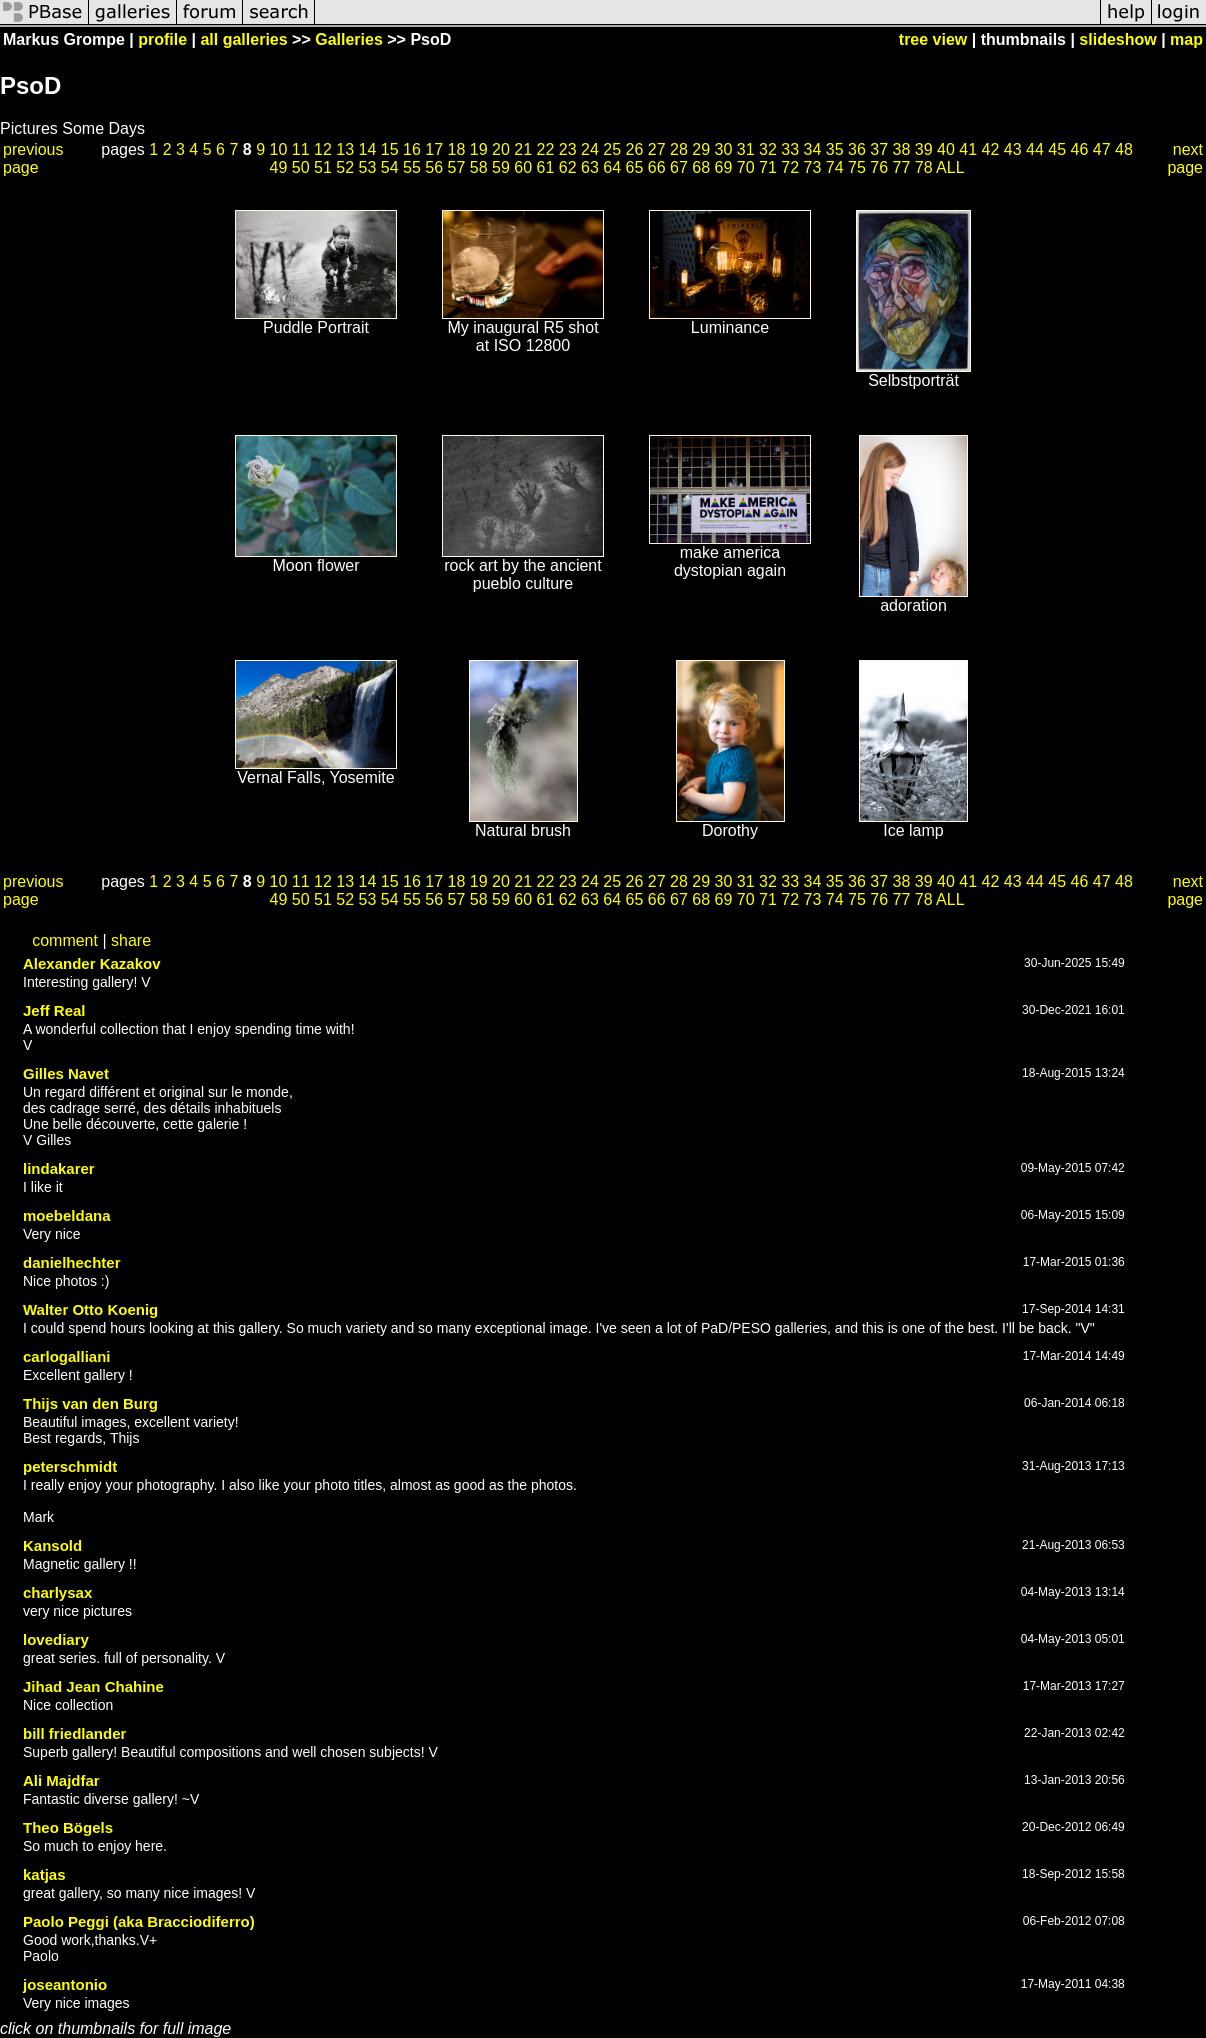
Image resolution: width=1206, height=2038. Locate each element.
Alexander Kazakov (92, 963)
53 (367, 167)
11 (301, 149)
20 (501, 149)
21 (523, 149)
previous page (33, 158)
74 (835, 167)
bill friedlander (74, 1733)
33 (790, 149)
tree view (933, 39)
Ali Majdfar (61, 1780)
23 (568, 149)
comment (65, 940)
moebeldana (67, 1215)
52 (345, 167)
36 (857, 149)
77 (901, 167)
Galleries (349, 39)
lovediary (56, 1639)
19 (479, 149)
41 (968, 149)
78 (924, 167)
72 (790, 167)
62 (568, 167)
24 (590, 149)
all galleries (243, 39)
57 (456, 167)
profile (162, 39)
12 (323, 149)
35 (835, 149)
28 (679, 149)
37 (879, 149)
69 (723, 167)
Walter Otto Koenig (90, 1309)
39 (924, 149)
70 (746, 167)
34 (813, 149)
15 (390, 149)
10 (279, 149)
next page (1185, 158)
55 (412, 167)
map (1186, 39)
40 (946, 149)
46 (1080, 149)
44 (1035, 149)
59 (501, 167)
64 (612, 167)
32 (768, 149)
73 (812, 167)
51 (323, 167)
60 (523, 167)
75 (857, 167)
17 (434, 149)
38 (902, 149)
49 (278, 167)
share (131, 940)
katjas (44, 1874)
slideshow (1117, 39)
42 (991, 149)
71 (768, 167)
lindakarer (59, 1168)
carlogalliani (67, 1356)
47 (1102, 149)
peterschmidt (70, 1466)
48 (1124, 149)
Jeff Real (54, 1010)
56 (434, 167)
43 (1013, 149)
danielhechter (72, 1262)
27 (657, 149)
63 (590, 167)
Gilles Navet (66, 1073)
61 (545, 167)
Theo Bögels (68, 1827)
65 (634, 167)
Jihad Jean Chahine (93, 1686)
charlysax (57, 1592)
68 (701, 167)
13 (345, 149)
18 (457, 149)
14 (368, 149)
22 (546, 149)
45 (1057, 149)
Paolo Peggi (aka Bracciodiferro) (139, 1921)
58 (479, 167)
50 (301, 167)
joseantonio (65, 1984)
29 (701, 149)
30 (724, 149)
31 (746, 149)
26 (635, 149)
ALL (950, 167)
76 (879, 167)
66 (657, 167)
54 (390, 167)
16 (412, 149)
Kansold (52, 1545)
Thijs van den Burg (90, 1403)
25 (612, 149)
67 (679, 167)
